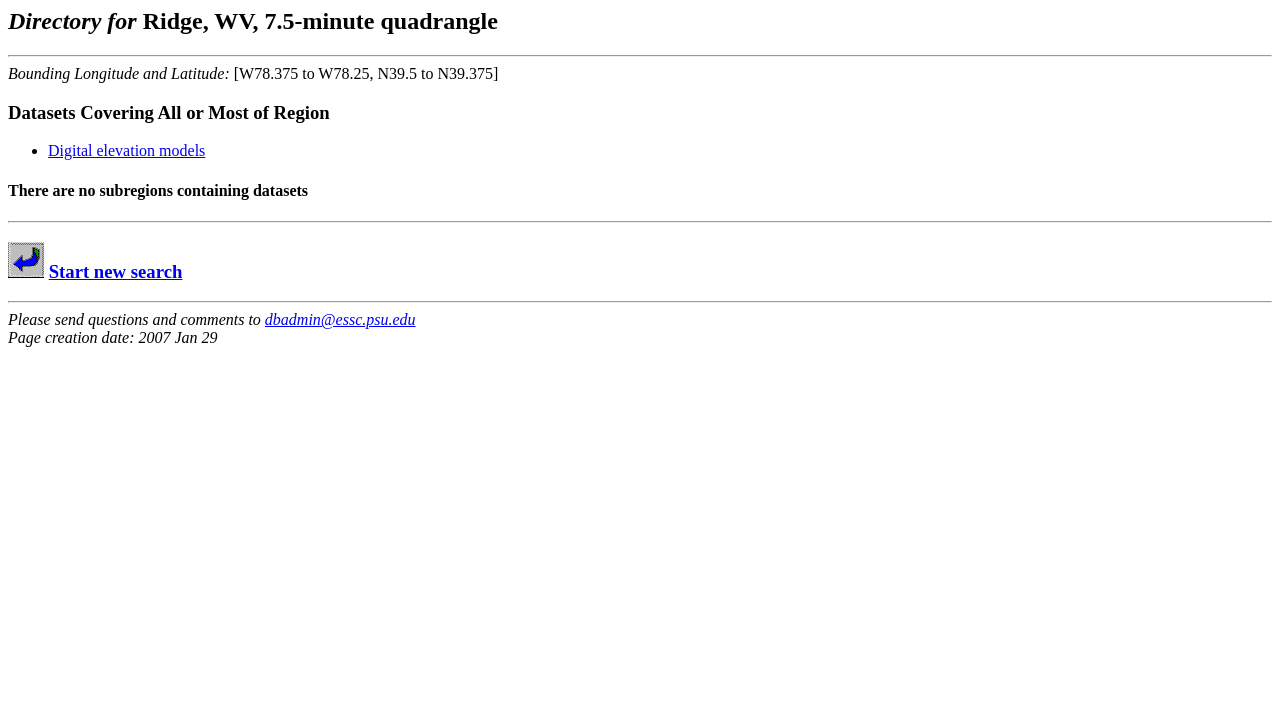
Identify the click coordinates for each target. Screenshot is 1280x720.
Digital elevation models (126, 150)
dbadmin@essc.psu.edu (340, 319)
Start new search (116, 271)
